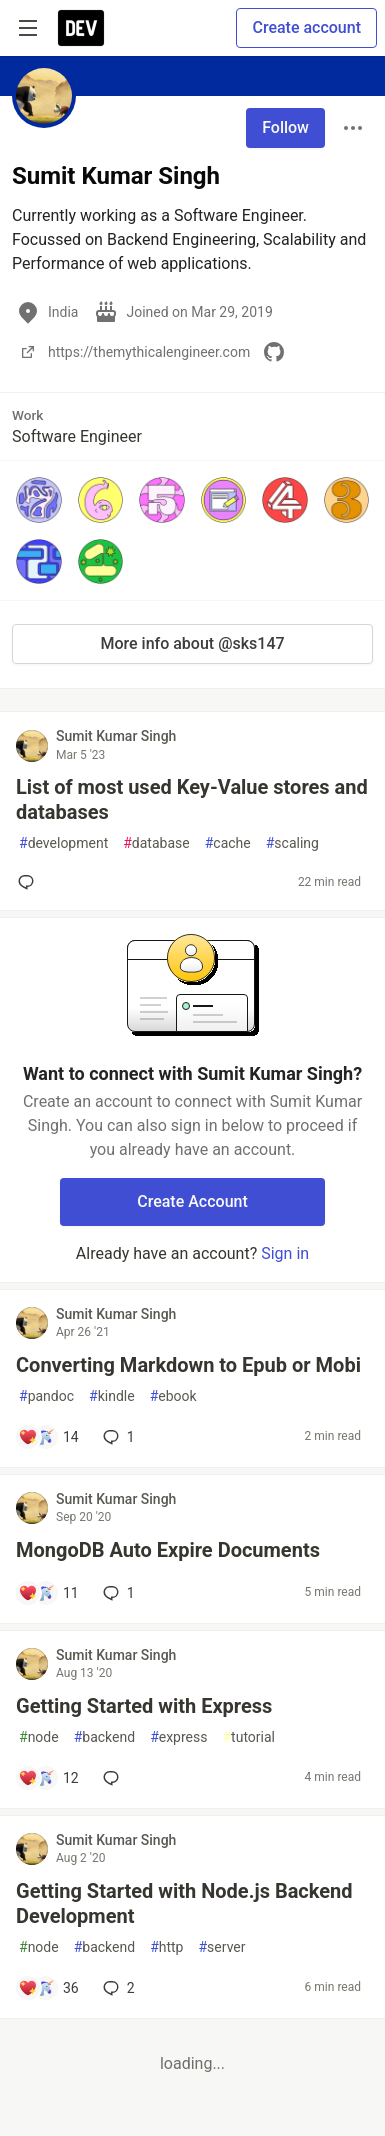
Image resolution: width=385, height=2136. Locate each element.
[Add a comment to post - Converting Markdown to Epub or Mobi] (48, 1437)
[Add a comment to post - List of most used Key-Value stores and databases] (30, 882)
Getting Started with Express (144, 1706)
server (221, 1947)
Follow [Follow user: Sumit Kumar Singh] (285, 127)
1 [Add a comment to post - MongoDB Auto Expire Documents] (117, 1593)
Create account (306, 27)
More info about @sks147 (192, 643)
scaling (292, 843)
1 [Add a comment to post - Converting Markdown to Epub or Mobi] (117, 1437)
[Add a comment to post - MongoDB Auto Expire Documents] (48, 1593)
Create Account (192, 1201)
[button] (39, 500)
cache (228, 843)
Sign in (285, 1253)
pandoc (46, 1396)
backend (104, 1737)
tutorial (248, 1737)
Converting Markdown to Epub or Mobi (188, 1365)
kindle (112, 1396)
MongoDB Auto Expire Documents (168, 1550)
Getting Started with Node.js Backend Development (184, 1903)
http (166, 1947)
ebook (173, 1396)
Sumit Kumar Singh (116, 736)
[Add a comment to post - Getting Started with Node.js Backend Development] (48, 1988)
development (63, 843)
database (156, 843)
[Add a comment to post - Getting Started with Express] (48, 1778)
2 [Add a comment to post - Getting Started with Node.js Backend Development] (117, 1988)
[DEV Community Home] (81, 28)
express (178, 1737)
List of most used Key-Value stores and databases (192, 799)
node (39, 1737)
